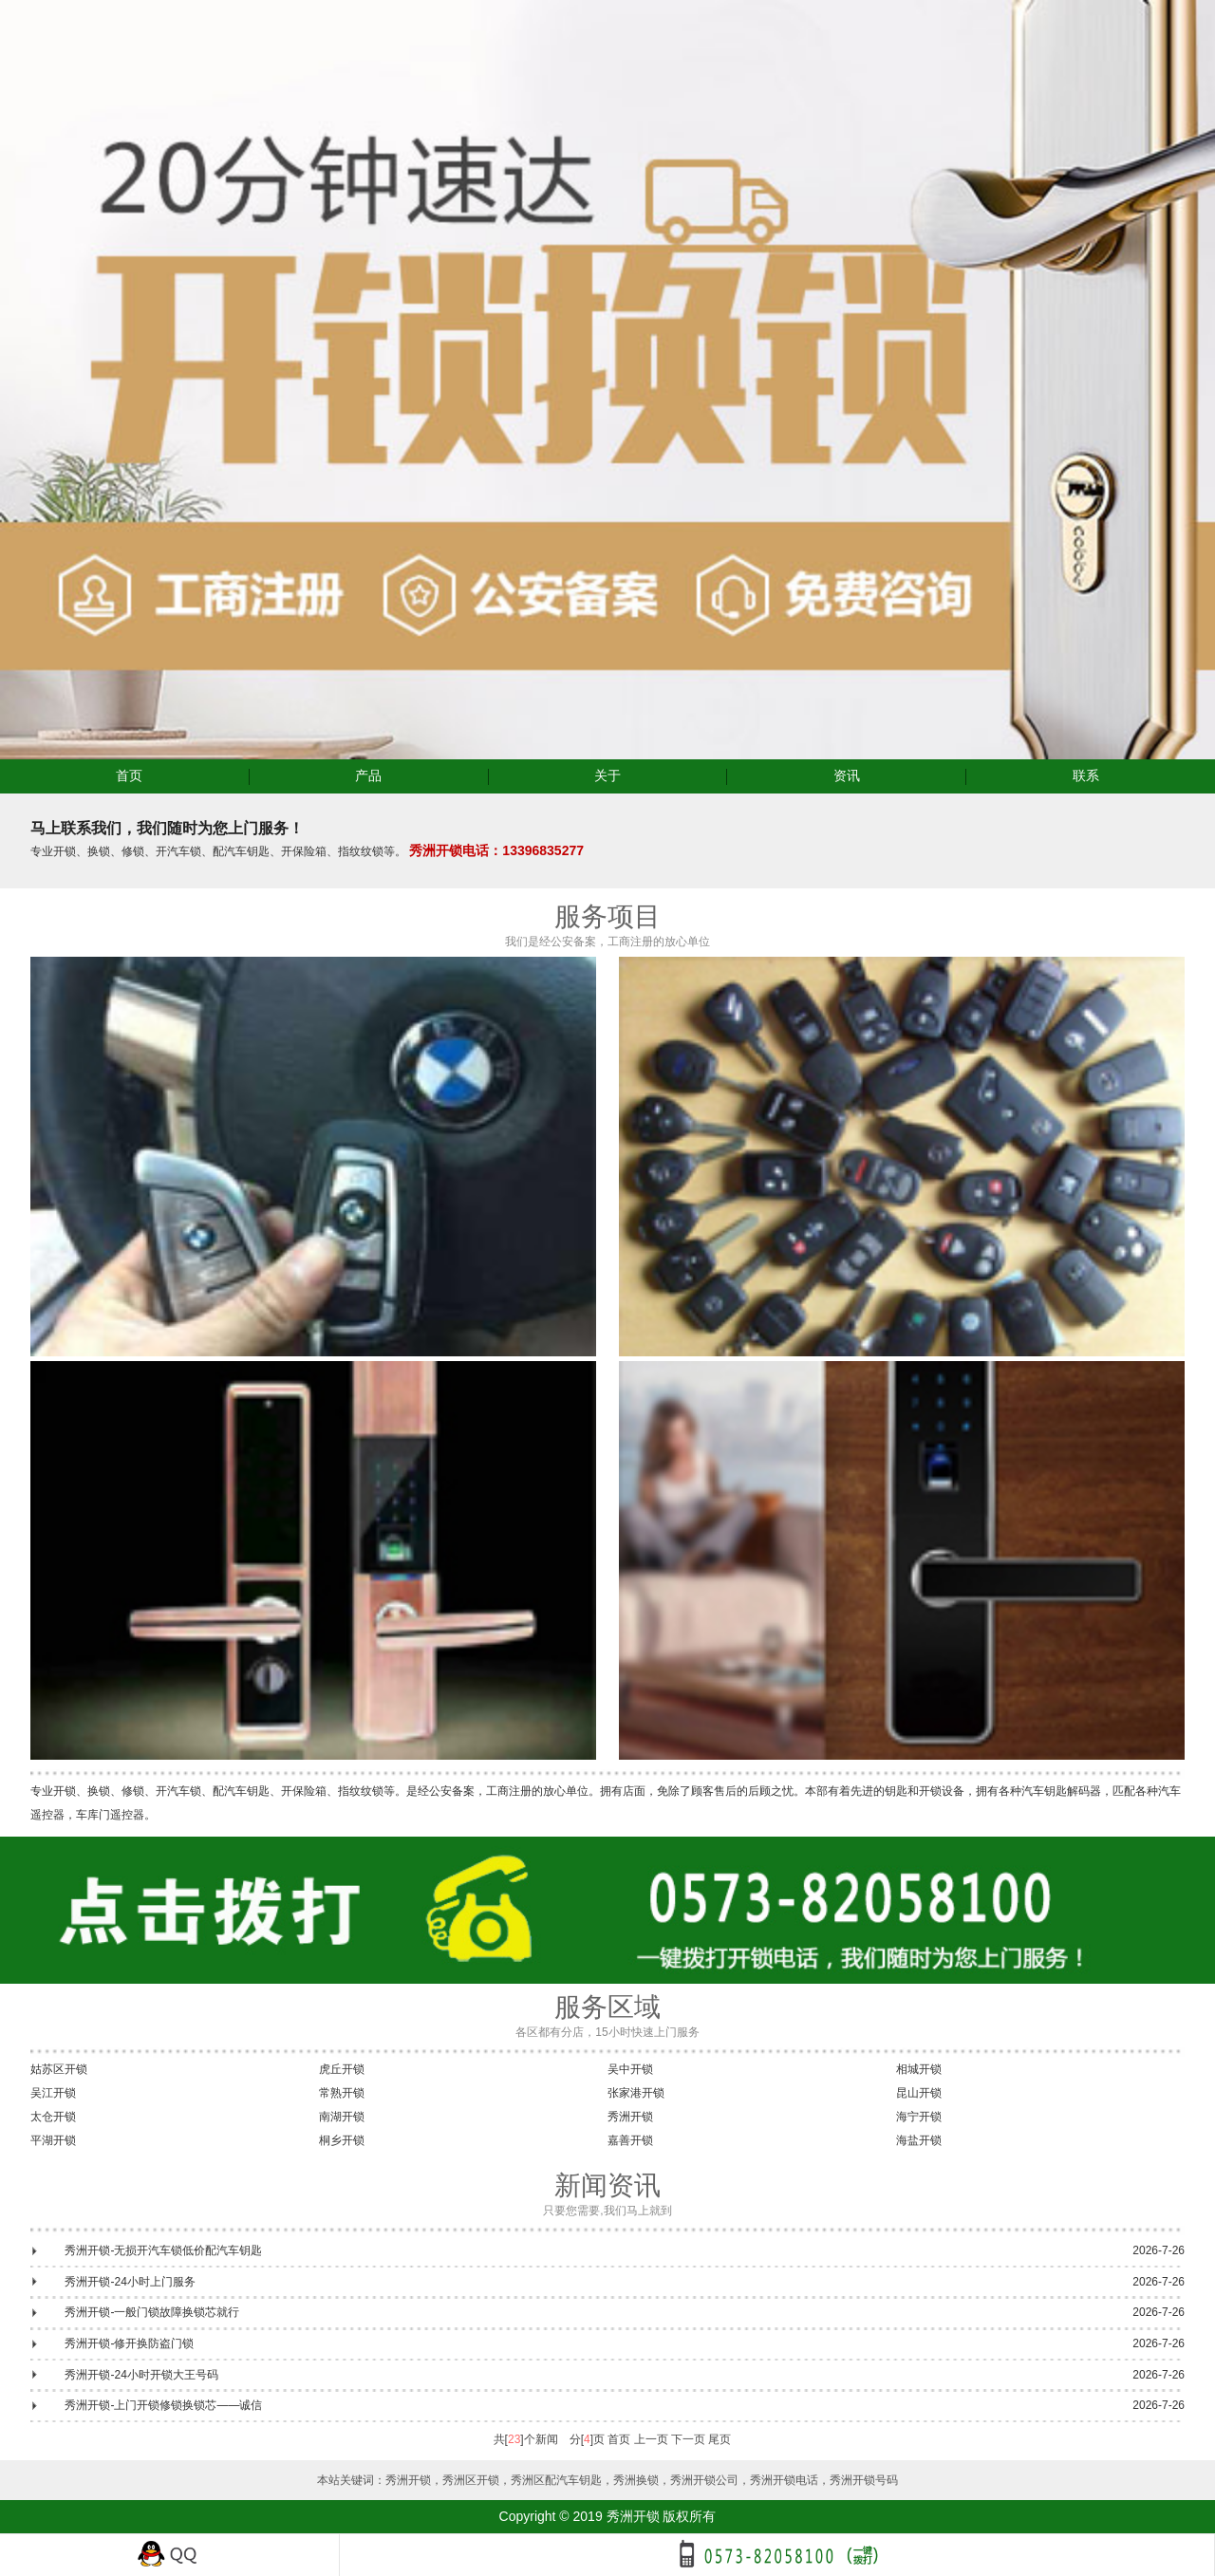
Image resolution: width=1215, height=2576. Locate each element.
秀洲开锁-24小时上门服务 (130, 2281)
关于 (607, 775)
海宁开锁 (919, 2116)
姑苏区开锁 (58, 2069)
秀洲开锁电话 (784, 2480)
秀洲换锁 (636, 2480)
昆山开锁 (919, 2093)
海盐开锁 (919, 2140)
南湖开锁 (341, 2116)
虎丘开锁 (341, 2069)
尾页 (719, 2439)
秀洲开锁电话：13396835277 (496, 850)
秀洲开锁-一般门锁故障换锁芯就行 (152, 2312)
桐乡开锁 (341, 2140)
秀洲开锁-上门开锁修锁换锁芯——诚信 (163, 2405)
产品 (368, 775)
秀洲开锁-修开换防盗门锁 (129, 2343)
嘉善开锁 (630, 2140)
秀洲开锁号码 (864, 2480)
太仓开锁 (53, 2116)
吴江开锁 (53, 2093)
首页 (129, 775)
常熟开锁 (341, 2093)
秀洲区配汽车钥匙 (556, 2480)
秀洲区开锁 (470, 2480)
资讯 (846, 775)
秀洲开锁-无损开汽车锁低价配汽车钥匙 (163, 2250)
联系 (1086, 775)
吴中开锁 (630, 2069)
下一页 (688, 2439)
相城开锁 (919, 2069)
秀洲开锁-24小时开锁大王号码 (141, 2374)
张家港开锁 (636, 2093)
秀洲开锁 (630, 2116)
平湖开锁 (53, 2140)
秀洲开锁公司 (704, 2480)
